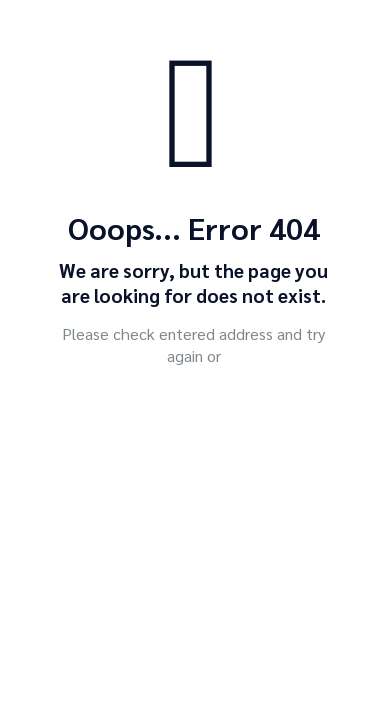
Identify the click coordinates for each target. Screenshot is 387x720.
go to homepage (204, 412)
